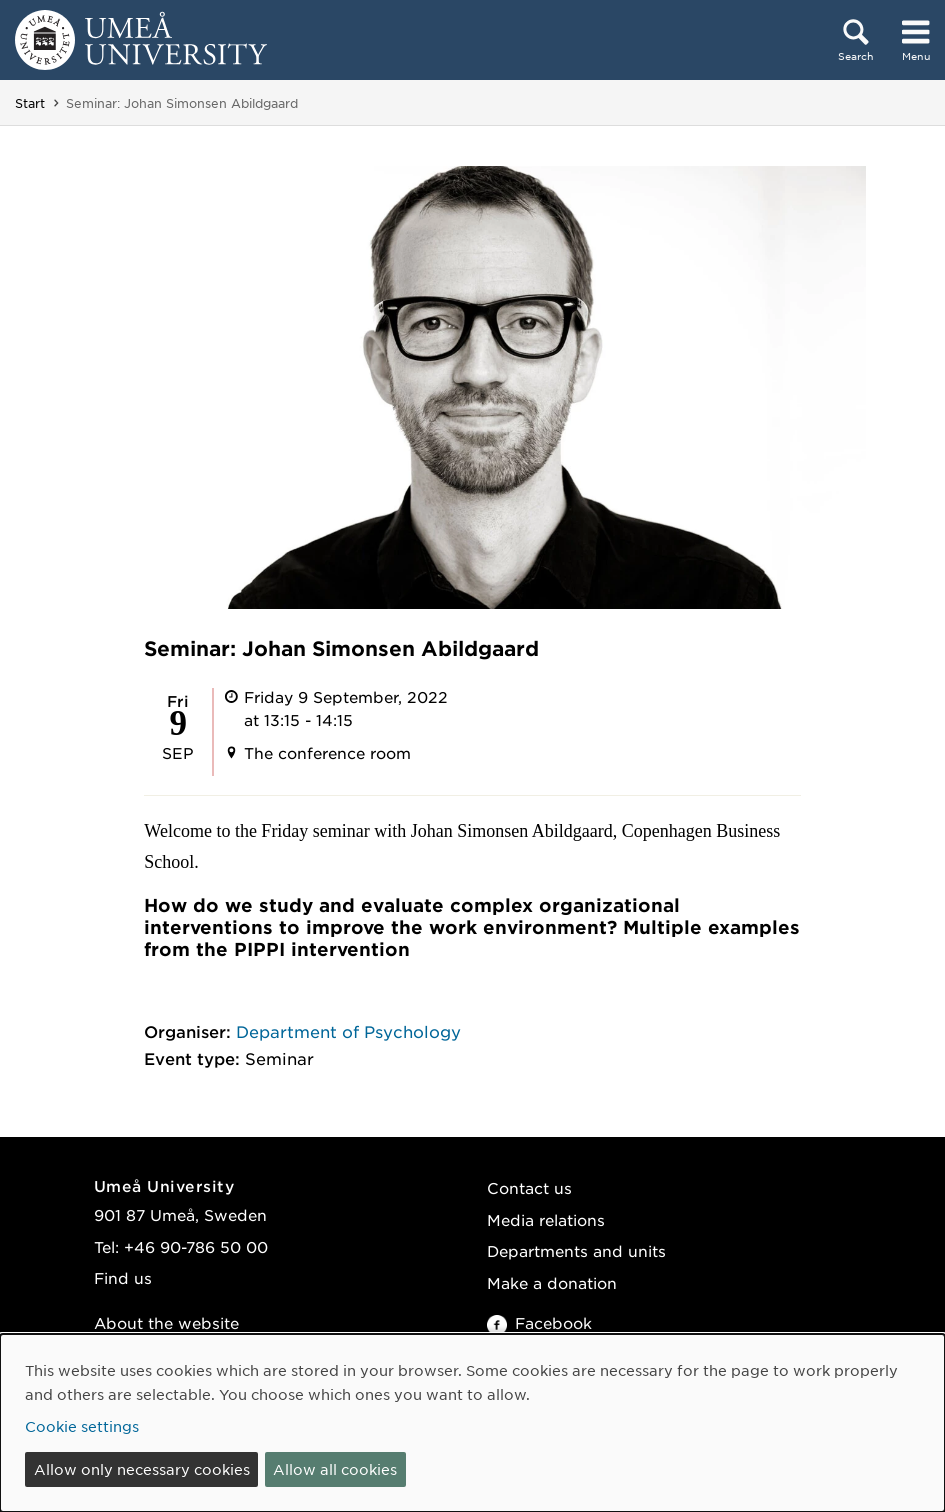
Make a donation (552, 1282)
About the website (166, 1322)
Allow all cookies (335, 1469)
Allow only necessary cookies (142, 1469)
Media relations (546, 1219)
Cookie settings (82, 1426)
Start (30, 103)
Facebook (539, 1322)
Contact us (529, 1187)
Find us (123, 1277)
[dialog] (472, 1423)
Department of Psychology (348, 1031)
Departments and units (576, 1250)
